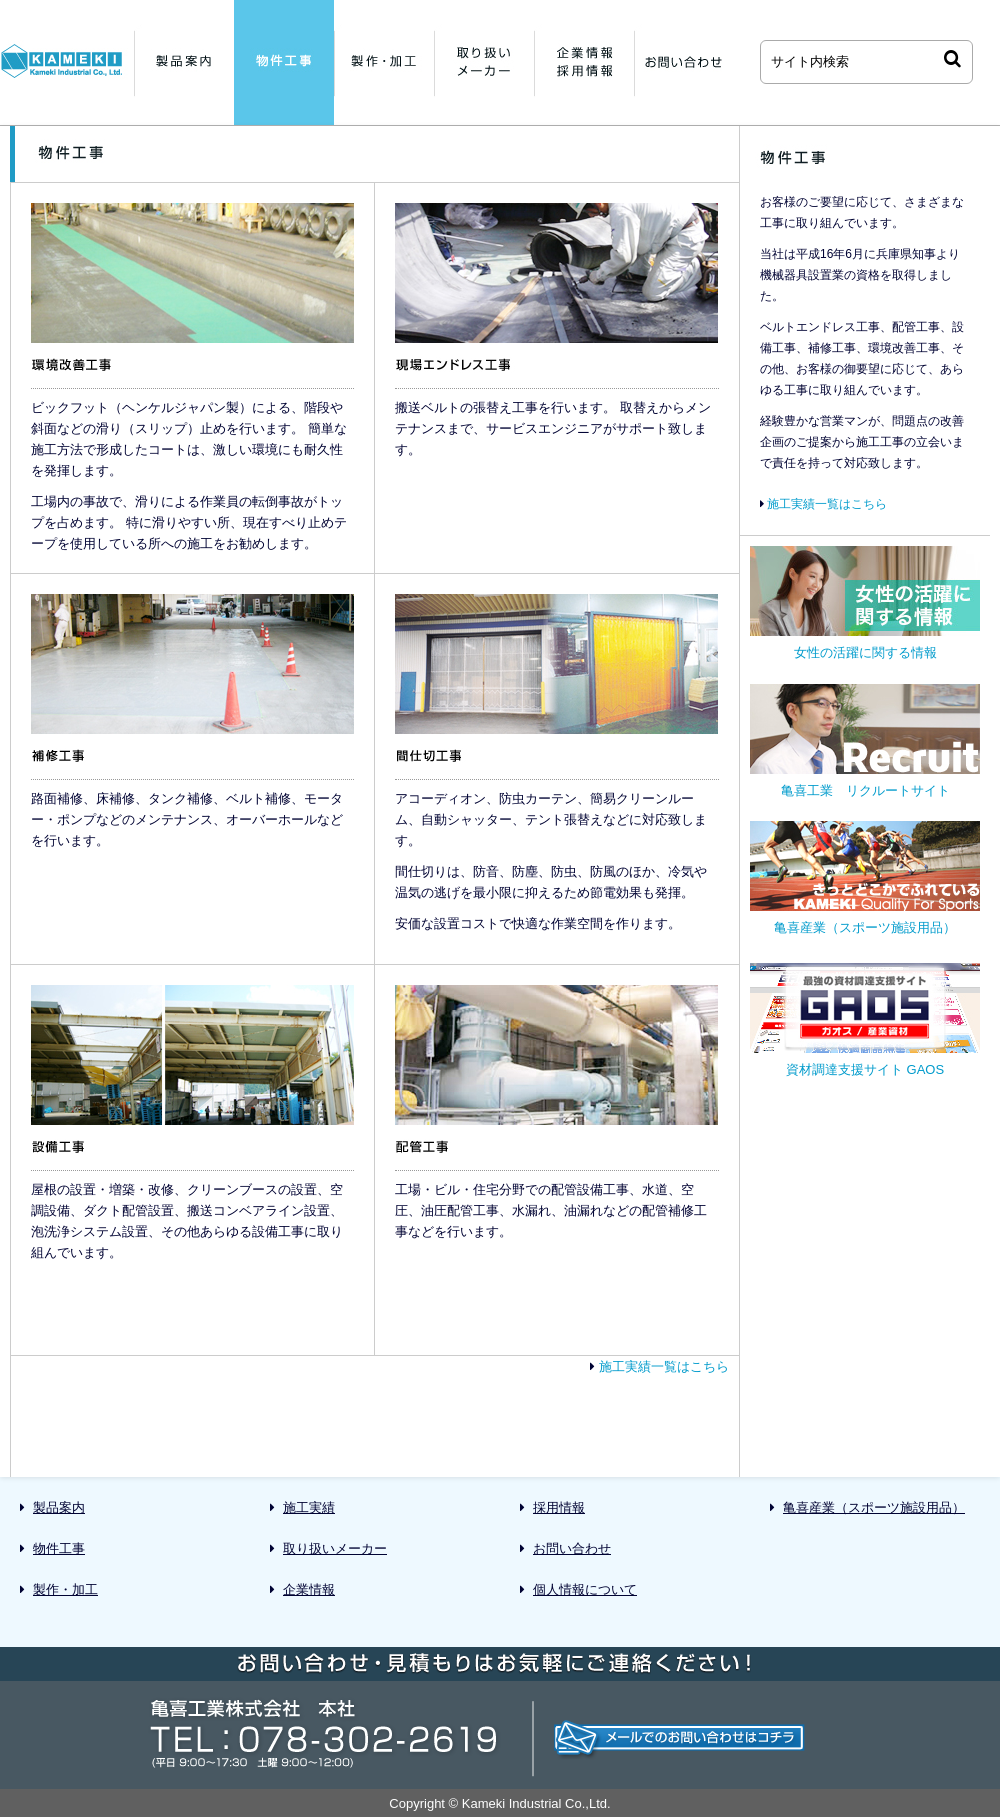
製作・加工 (65, 1589)
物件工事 (59, 1548)
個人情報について (585, 1589)
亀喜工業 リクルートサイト (865, 741)
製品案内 (59, 1507)
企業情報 (309, 1589)
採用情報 (559, 1507)
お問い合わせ (572, 1548)
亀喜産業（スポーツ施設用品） (865, 878)
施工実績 (309, 1507)
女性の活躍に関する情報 (865, 603)
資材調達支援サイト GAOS (865, 1020)
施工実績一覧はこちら (664, 1366)
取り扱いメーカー (335, 1548)
